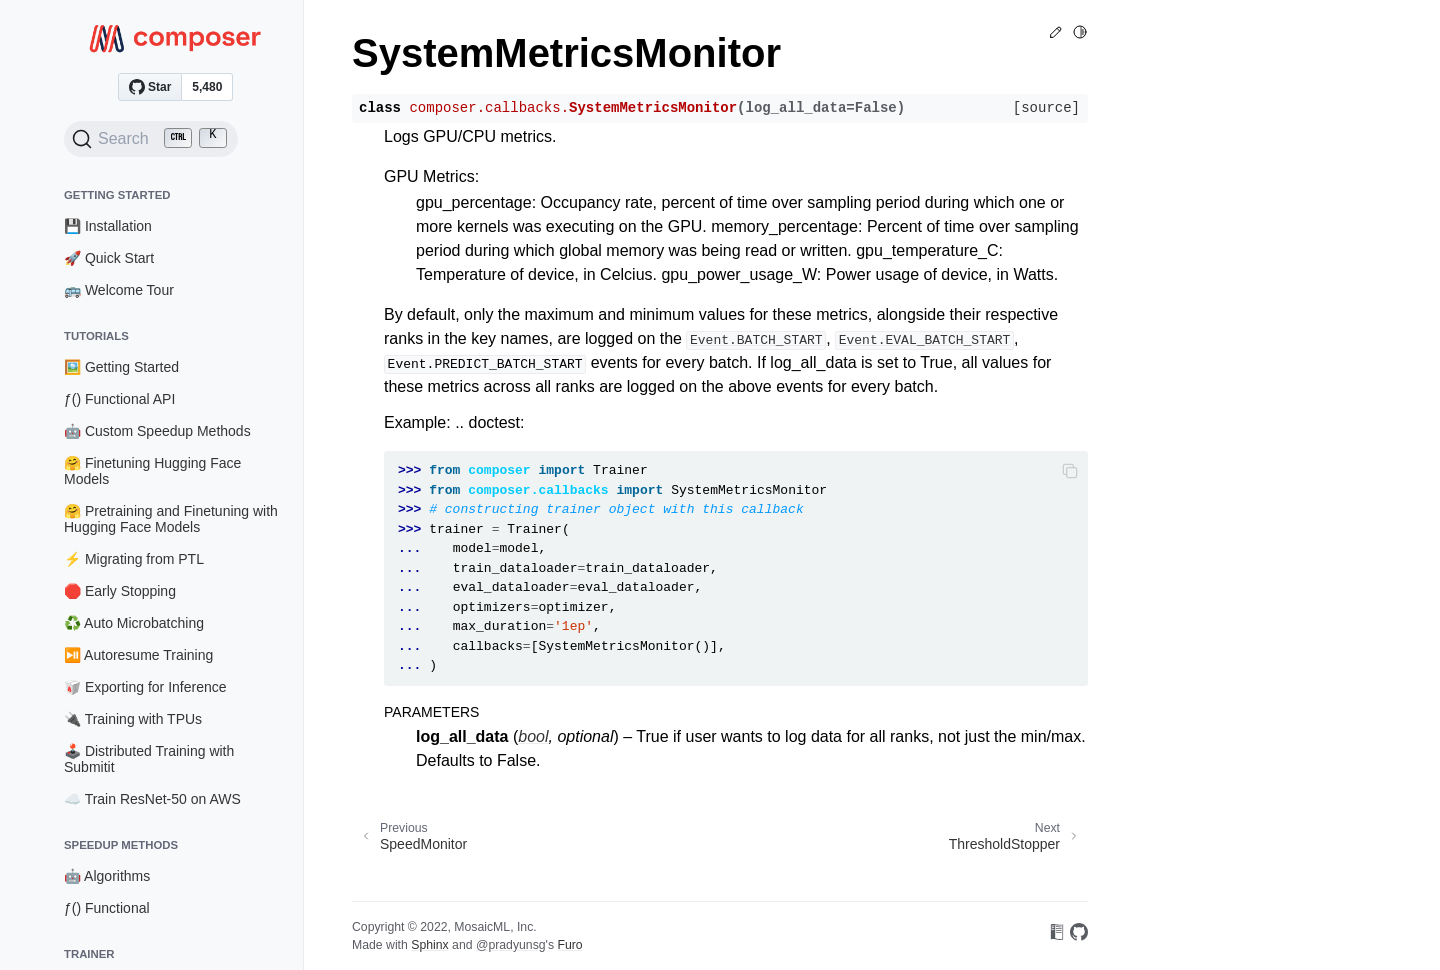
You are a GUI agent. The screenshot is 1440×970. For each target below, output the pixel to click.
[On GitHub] (1079, 935)
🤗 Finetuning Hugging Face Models (152, 471)
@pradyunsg (511, 945)
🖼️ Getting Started (121, 367)
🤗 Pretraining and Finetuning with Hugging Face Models (171, 519)
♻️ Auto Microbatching (134, 623)
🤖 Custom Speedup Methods (157, 431)
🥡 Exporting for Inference (145, 687)
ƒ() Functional (107, 908)
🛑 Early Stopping (120, 591)
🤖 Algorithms (107, 876)
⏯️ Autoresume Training (138, 655)
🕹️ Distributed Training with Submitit (149, 759)
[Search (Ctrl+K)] (151, 139)
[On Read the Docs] (1057, 935)
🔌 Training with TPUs (133, 719)
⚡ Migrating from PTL (134, 559)
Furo (569, 945)
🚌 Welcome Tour (119, 290)
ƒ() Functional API (119, 399)
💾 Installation (108, 226)
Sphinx (429, 945)
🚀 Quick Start (109, 258)
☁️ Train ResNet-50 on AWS (152, 799)
